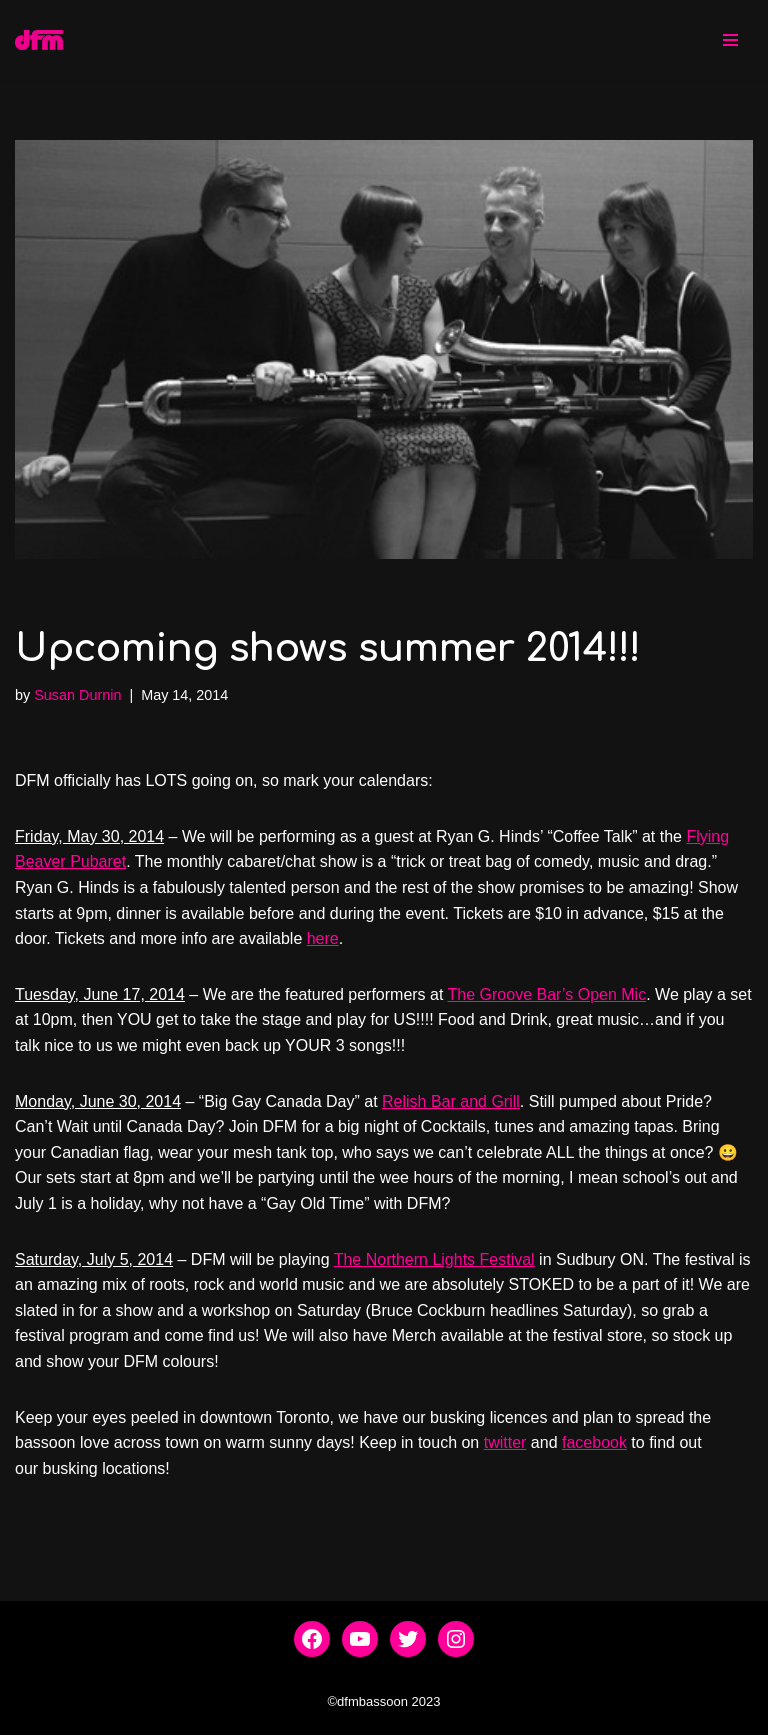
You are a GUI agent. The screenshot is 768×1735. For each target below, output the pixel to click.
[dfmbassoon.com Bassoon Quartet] (39, 40)
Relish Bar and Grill (451, 1101)
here (323, 938)
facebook (594, 1442)
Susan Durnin (77, 695)
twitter (505, 1442)
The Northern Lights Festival (434, 1259)
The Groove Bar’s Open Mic (547, 994)
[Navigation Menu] (730, 40)
